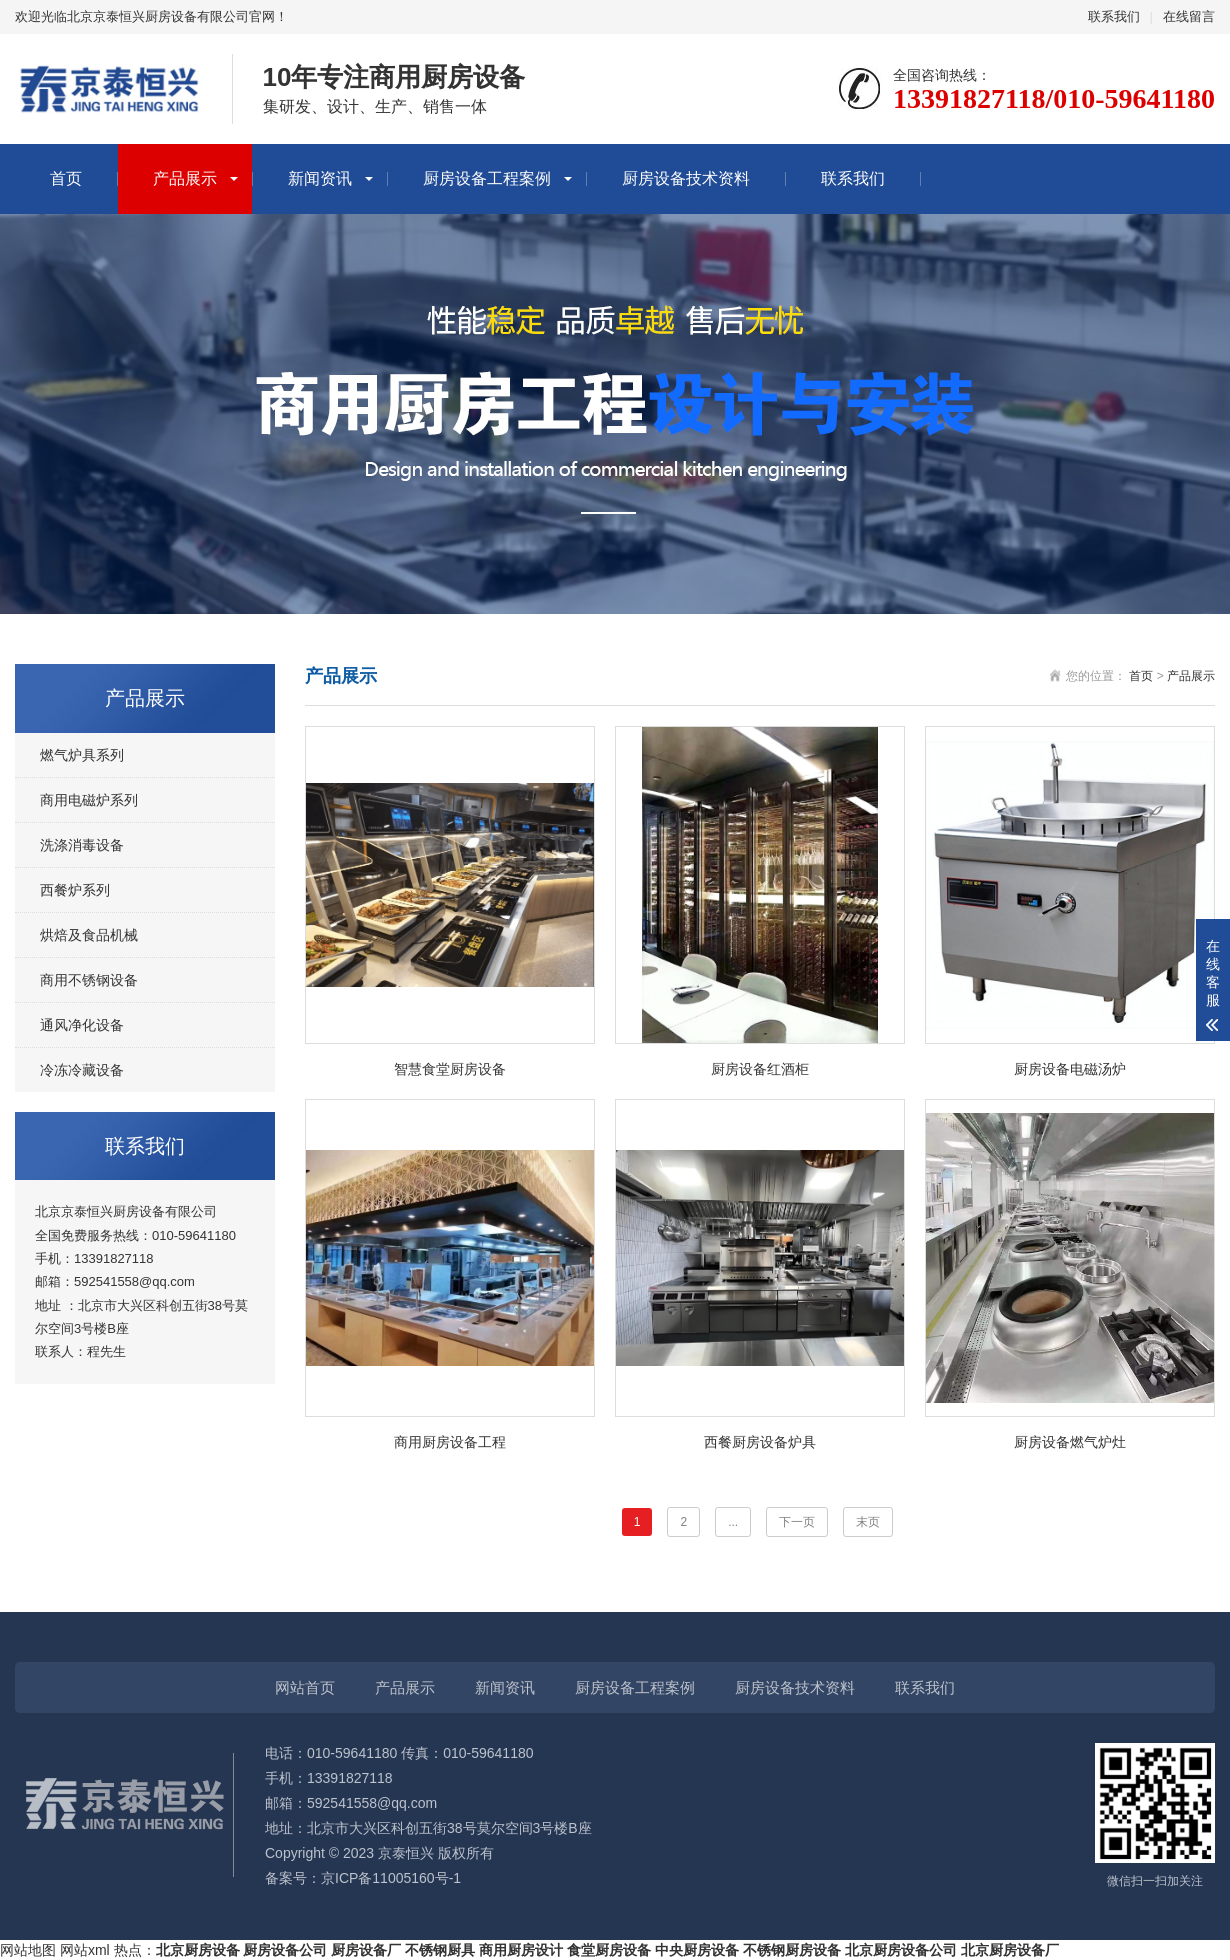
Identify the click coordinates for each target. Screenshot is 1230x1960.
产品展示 (185, 178)
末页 (868, 1522)
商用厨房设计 (521, 1950)
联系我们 (1114, 16)
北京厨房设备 (198, 1950)
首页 (66, 178)
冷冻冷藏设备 (82, 1070)
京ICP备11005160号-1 (391, 1878)
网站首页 (305, 1687)
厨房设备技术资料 (686, 178)
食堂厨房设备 (609, 1950)
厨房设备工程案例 (487, 178)
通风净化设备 (82, 1025)
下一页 (797, 1522)
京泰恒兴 (406, 1853)
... (733, 1522)
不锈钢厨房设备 (792, 1950)
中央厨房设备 (697, 1950)
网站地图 (28, 1950)
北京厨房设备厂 (1010, 1950)
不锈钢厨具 (440, 1950)
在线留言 (1189, 16)
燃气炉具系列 (82, 755)
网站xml (85, 1950)
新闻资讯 (320, 178)
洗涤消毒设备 (82, 845)
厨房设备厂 (366, 1950)
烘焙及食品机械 (89, 935)
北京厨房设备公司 (901, 1950)
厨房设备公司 (285, 1950)
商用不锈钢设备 (89, 980)
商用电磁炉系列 (89, 800)
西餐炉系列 (75, 890)
